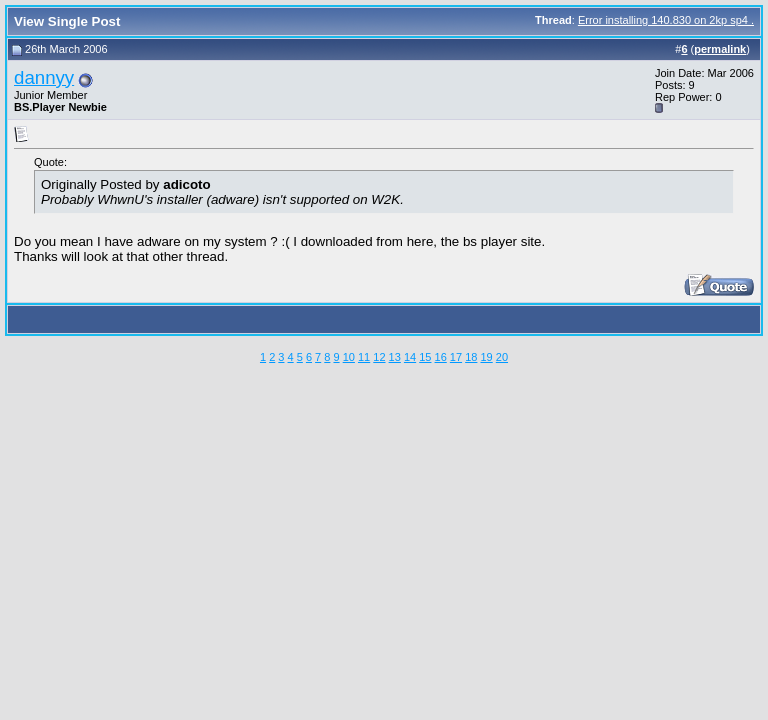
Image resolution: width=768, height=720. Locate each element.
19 (486, 357)
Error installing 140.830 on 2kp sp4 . (666, 20)
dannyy (44, 77)
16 (441, 357)
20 (502, 357)
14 (410, 357)
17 (456, 357)
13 (395, 357)
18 (471, 357)
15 (425, 357)
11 (364, 357)
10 (349, 357)
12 (379, 357)
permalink (720, 49)
